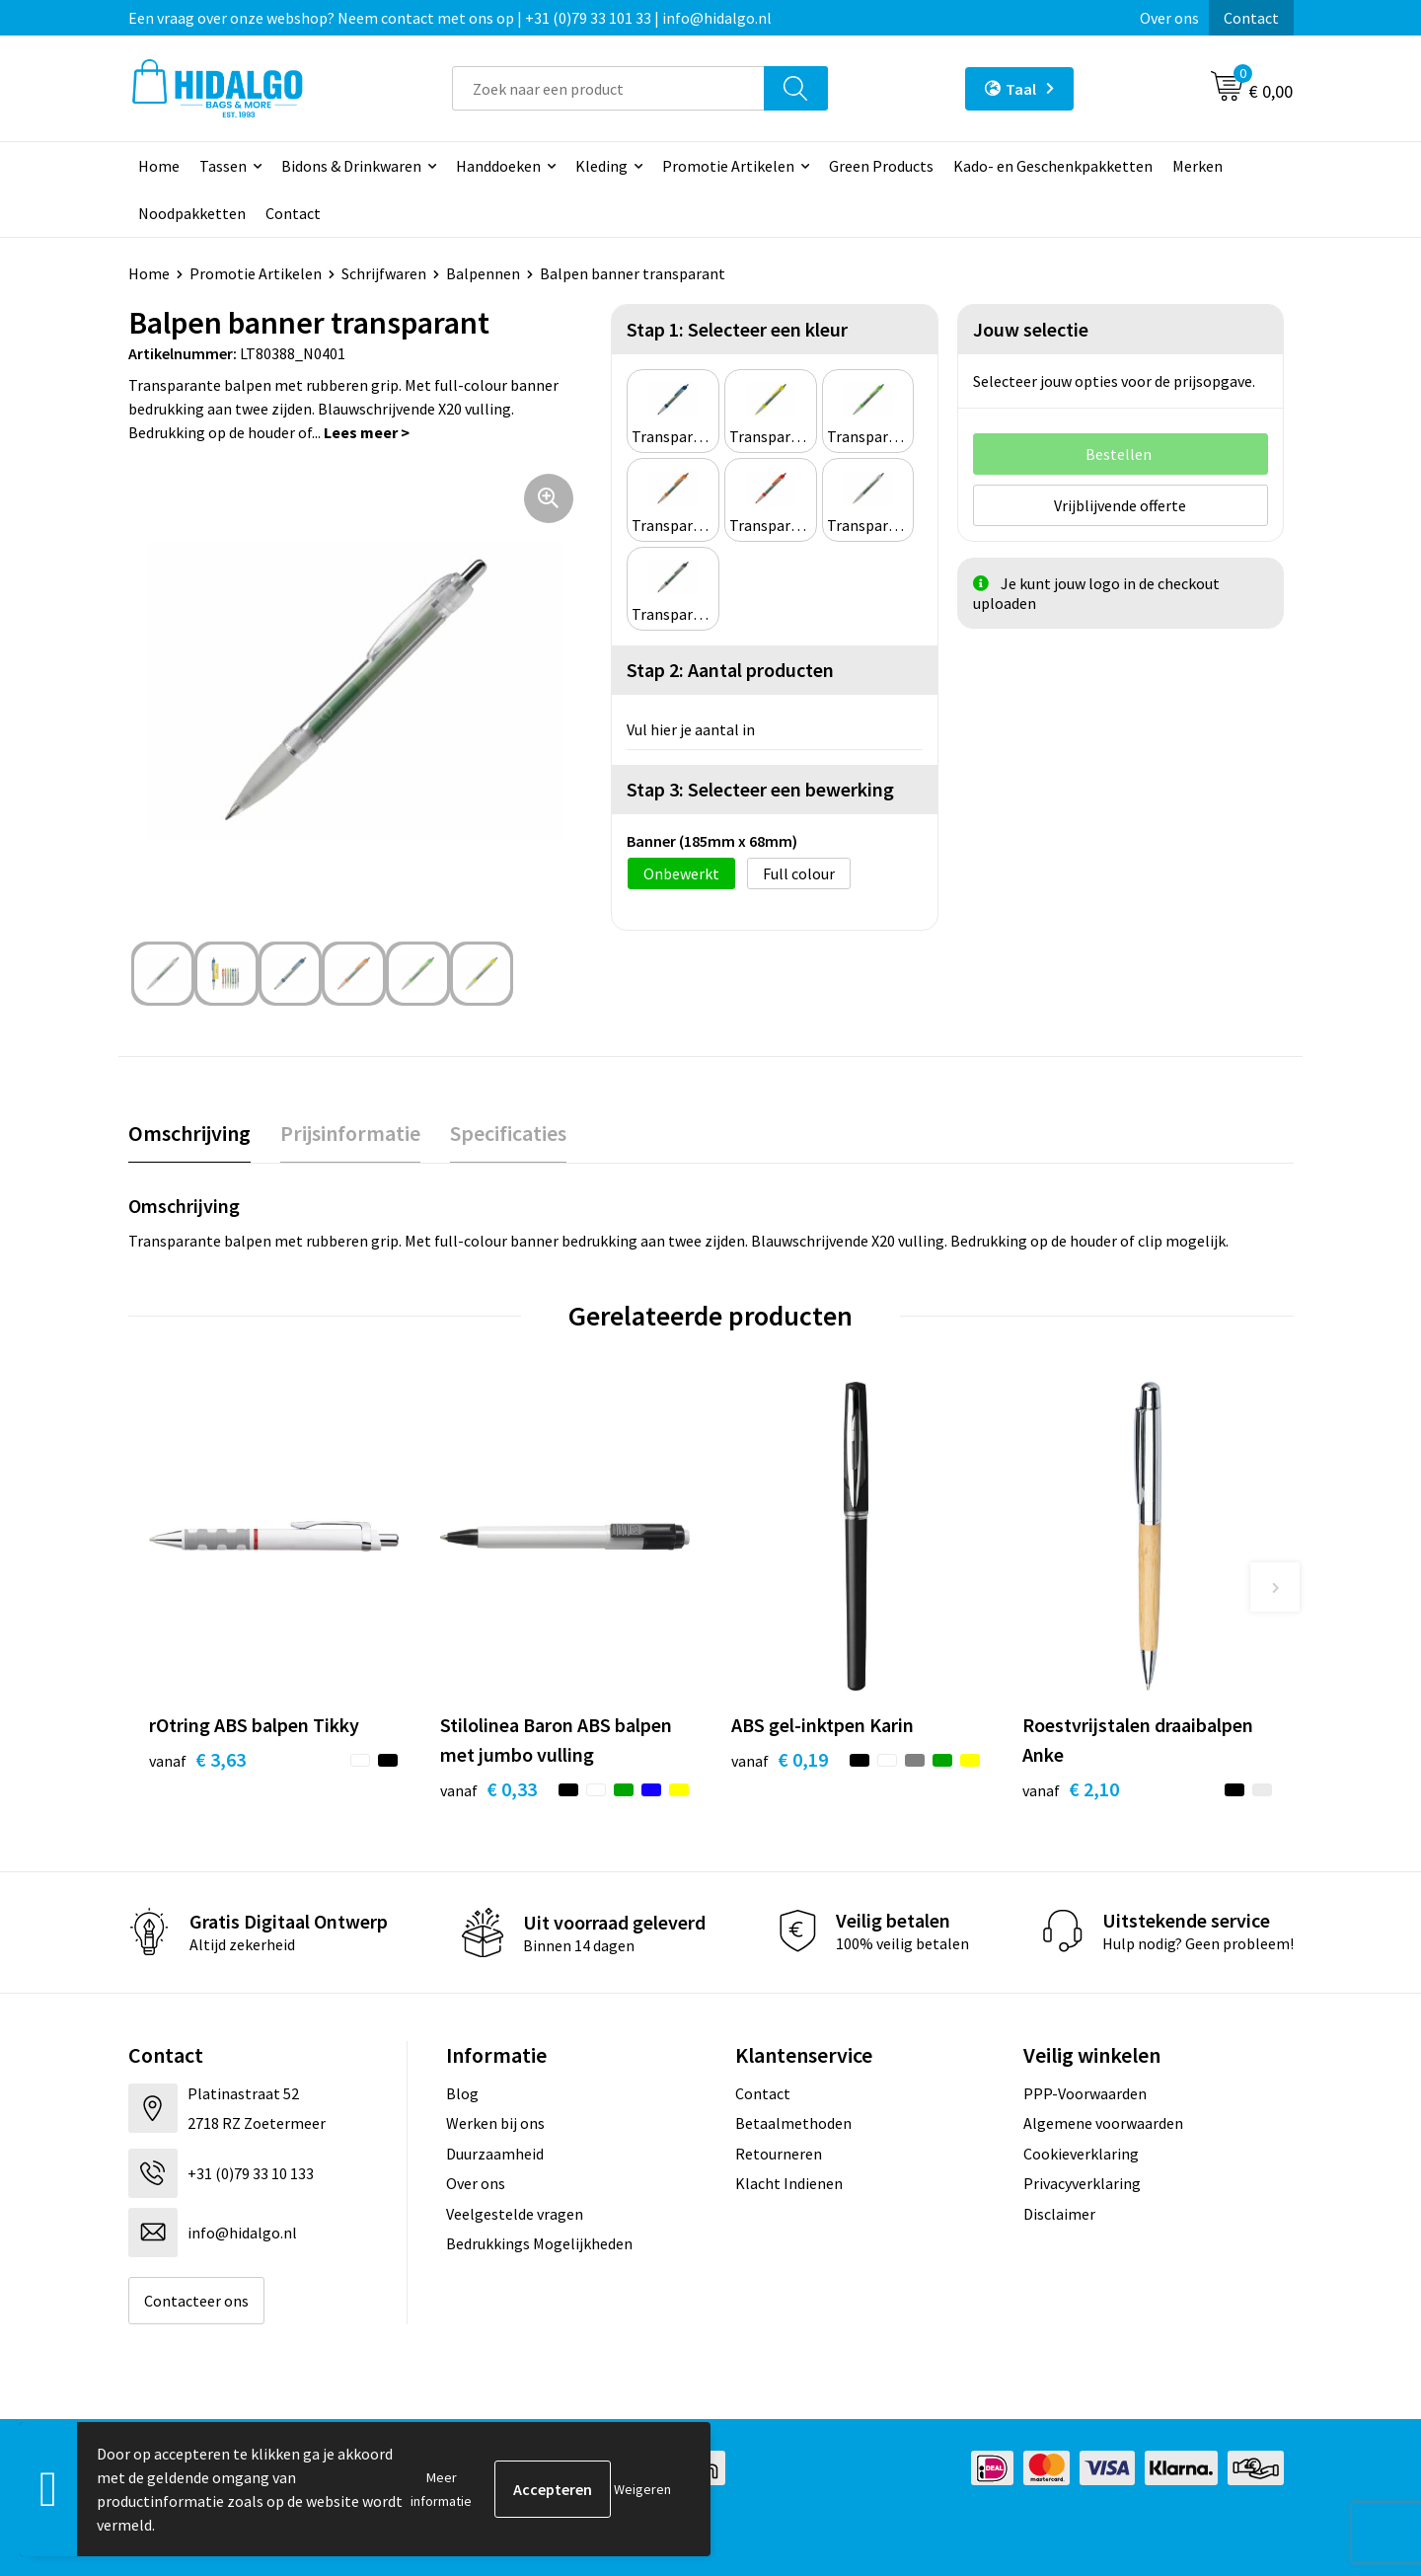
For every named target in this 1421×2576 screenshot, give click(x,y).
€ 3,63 (197, 1759)
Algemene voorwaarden (1103, 2123)
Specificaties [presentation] (508, 1133)
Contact (1251, 18)
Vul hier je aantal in (691, 729)
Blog (462, 2093)
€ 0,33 (488, 1789)
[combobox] (608, 88)
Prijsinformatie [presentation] (350, 1133)
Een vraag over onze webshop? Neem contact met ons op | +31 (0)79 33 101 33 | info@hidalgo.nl (450, 18)
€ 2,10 (1070, 1789)
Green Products (881, 166)
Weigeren (642, 2489)
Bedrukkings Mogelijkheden (539, 2243)
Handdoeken (498, 166)
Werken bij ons (495, 2123)
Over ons (1169, 18)
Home (159, 166)
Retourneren (778, 2153)
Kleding (601, 166)
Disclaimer (1059, 2214)
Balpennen (483, 273)
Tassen (223, 166)
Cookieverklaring (1081, 2153)
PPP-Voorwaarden (1085, 2093)
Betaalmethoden (793, 2123)
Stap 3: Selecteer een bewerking (760, 789)
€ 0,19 (779, 1759)
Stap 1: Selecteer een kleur (737, 329)
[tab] (189, 1133)
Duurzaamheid (495, 2153)
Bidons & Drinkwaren (351, 166)
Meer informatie (441, 2489)
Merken (1197, 166)
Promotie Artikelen (728, 166)
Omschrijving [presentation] (189, 1133)
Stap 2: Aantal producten (730, 669)
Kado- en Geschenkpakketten (1053, 166)
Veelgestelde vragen (514, 2214)
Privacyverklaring (1082, 2183)
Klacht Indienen (789, 2183)
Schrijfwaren (383, 273)
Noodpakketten (192, 213)
